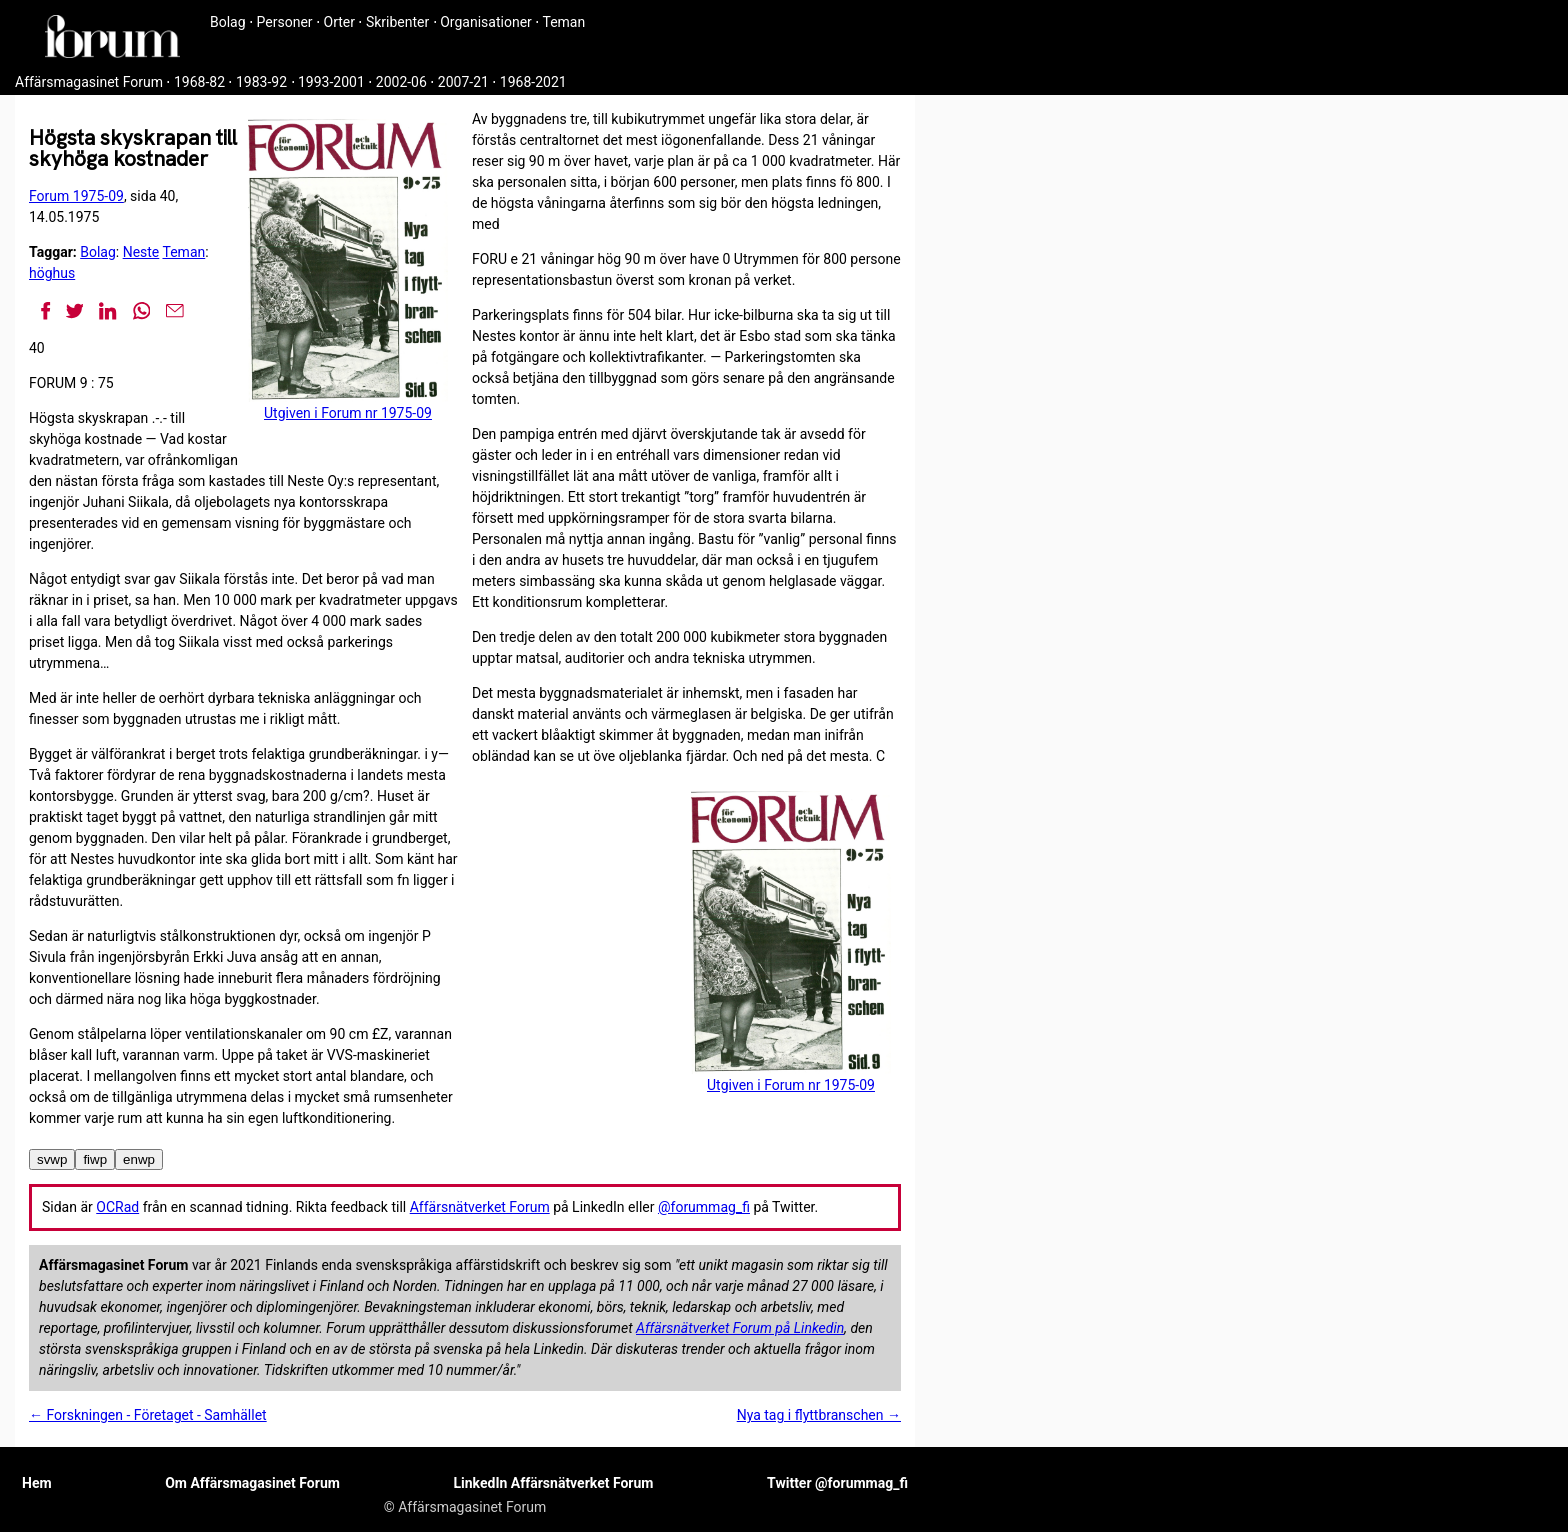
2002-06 (401, 82)
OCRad (117, 1207)
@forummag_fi (704, 1207)
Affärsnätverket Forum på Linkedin (740, 1328)
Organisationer (486, 22)
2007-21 (463, 82)
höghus (52, 273)
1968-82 (199, 82)
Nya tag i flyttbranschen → (819, 1415)
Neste (141, 252)
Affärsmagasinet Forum (89, 82)
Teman (563, 22)
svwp (52, 1159)
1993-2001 (331, 82)
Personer (285, 22)
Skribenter (397, 22)
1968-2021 (533, 82)
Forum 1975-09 (76, 196)
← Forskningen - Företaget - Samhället (148, 1415)
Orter (339, 22)
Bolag (228, 22)
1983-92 (261, 82)
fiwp (95, 1159)
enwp (139, 1159)
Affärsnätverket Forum (480, 1207)
